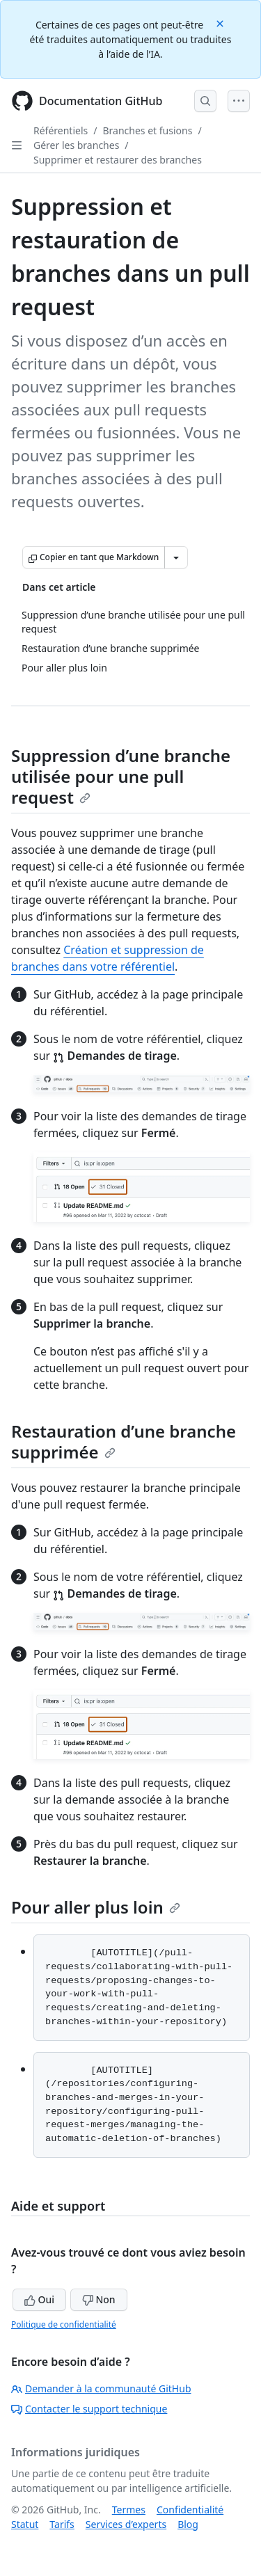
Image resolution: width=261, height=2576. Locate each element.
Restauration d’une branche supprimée (123, 1441)
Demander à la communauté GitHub (101, 2388)
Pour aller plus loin (95, 1906)
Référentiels (60, 130)
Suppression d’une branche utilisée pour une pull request (120, 776)
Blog (187, 2524)
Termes (128, 2509)
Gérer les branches (76, 145)
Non (99, 2299)
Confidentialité (190, 2509)
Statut (24, 2524)
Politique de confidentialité (63, 2324)
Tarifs (61, 2524)
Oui (39, 2299)
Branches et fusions (147, 130)
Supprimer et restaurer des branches (117, 159)
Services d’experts (126, 2524)
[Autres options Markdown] (176, 557)
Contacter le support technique (89, 2408)
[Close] (221, 23)
